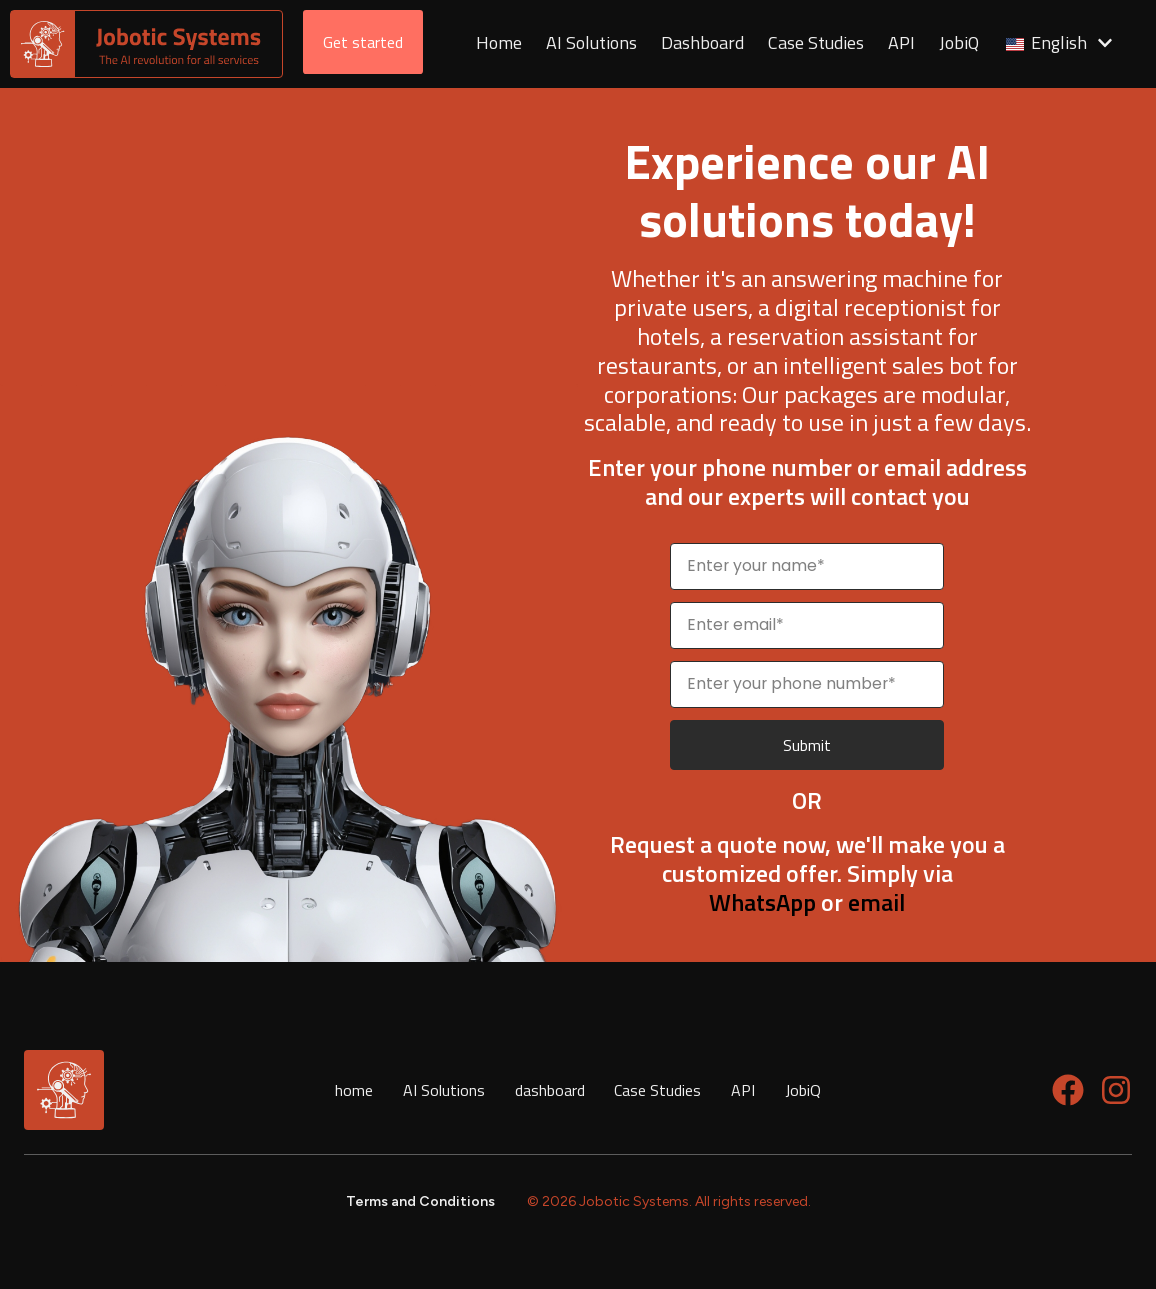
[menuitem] (1060, 44)
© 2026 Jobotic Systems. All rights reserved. (669, 1201)
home (354, 1090)
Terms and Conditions (420, 1201)
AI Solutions (444, 1090)
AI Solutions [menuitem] (593, 43)
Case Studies (658, 1090)
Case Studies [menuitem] (818, 43)
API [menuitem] (903, 43)
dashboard (550, 1090)
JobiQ (804, 1090)
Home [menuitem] (501, 43)
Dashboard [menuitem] (704, 43)
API (744, 1090)
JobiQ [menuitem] (961, 43)
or (778, 902)
